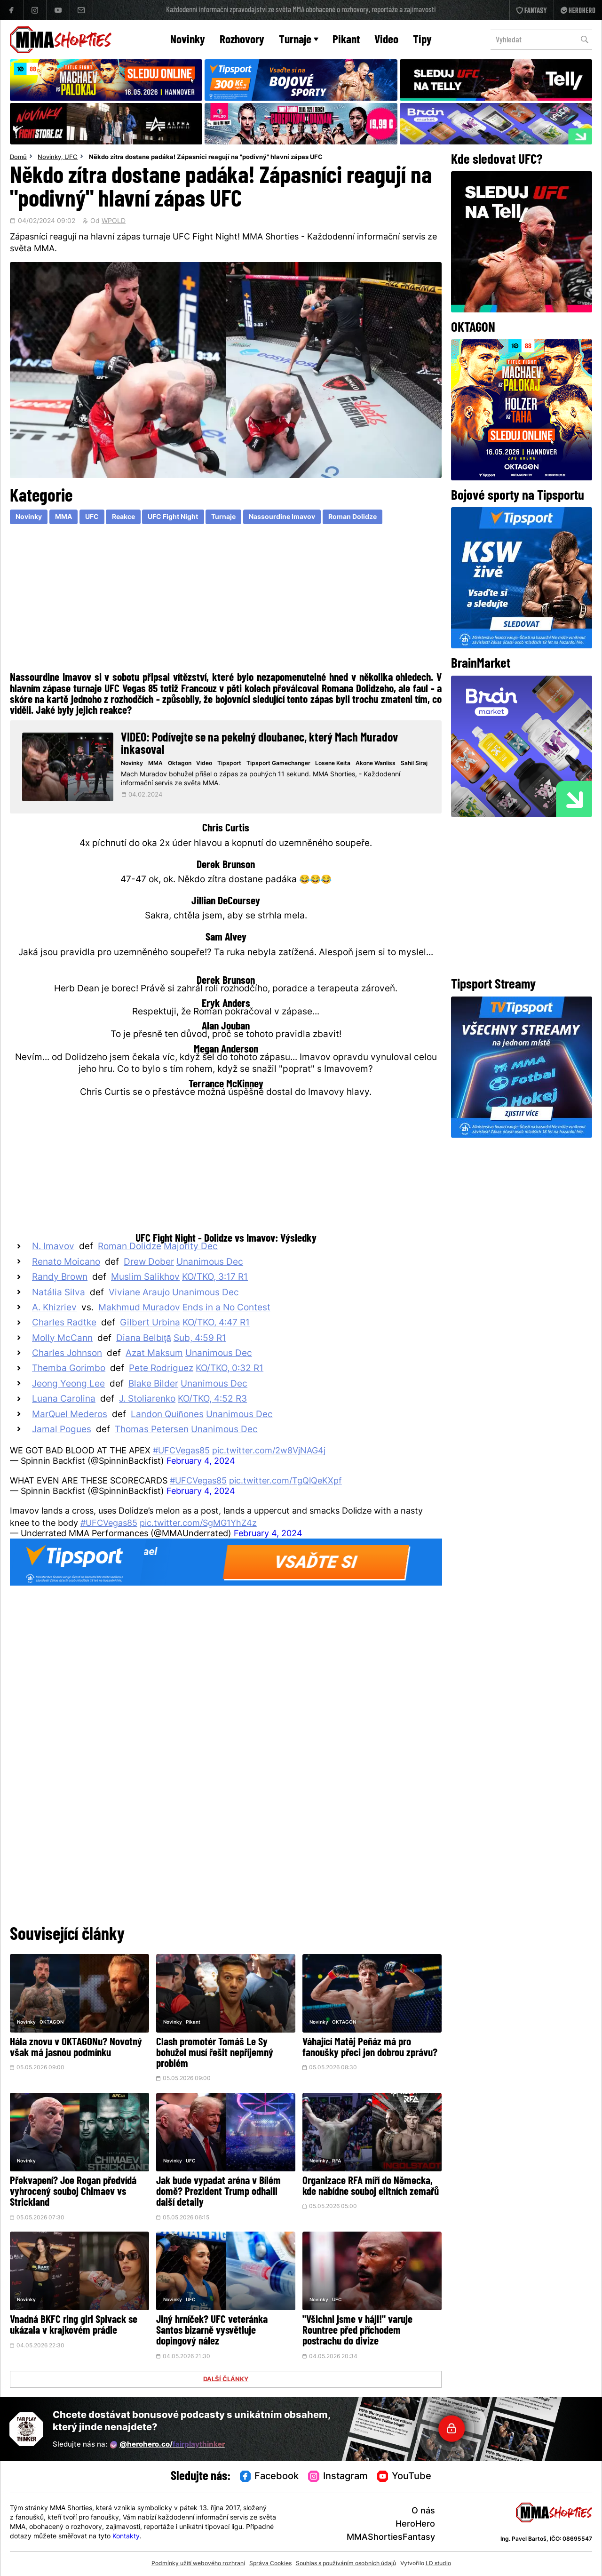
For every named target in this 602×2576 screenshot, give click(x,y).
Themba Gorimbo (68, 1368)
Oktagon (179, 763)
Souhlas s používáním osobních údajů (346, 2564)
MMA (63, 517)
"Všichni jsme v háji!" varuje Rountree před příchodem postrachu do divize (357, 2331)
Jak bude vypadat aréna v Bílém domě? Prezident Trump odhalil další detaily (218, 2192)
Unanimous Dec (209, 1262)
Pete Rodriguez (161, 1368)
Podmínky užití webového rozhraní (198, 2564)
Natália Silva (58, 1293)
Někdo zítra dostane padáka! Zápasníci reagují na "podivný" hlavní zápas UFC (206, 157)
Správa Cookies (270, 2564)
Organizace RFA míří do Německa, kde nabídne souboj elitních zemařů (370, 2187)
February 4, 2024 (200, 1461)
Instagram (338, 2477)
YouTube (404, 2477)
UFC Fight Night (173, 517)
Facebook (269, 2477)
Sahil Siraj (414, 763)
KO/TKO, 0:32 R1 (229, 1368)
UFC (71, 157)
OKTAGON (51, 2022)
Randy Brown (59, 1277)
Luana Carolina (63, 1399)
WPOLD (114, 221)
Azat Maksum (154, 1353)
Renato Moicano (66, 1262)
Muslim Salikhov (145, 1277)
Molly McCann (62, 1338)
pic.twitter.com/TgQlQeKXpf (285, 1481)
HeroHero (415, 2524)
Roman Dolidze (352, 517)
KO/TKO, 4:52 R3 (212, 1399)
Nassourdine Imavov (282, 517)
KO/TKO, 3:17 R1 (215, 1277)
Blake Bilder (153, 1384)
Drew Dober (149, 1262)
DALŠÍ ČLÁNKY (225, 2380)
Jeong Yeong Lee (68, 1384)
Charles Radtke (64, 1323)
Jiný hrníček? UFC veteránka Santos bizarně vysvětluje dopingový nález (212, 2331)
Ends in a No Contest (226, 1308)
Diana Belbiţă (143, 1338)
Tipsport (229, 763)
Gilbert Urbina (150, 1323)
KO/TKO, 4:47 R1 (216, 1323)
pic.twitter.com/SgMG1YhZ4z (198, 1523)
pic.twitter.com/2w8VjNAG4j (268, 1451)
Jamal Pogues (61, 1430)
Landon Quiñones (167, 1415)
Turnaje (298, 40)
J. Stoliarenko (147, 1399)
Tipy (422, 40)
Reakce (123, 517)
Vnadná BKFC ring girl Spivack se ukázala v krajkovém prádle (73, 2326)
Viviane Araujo (139, 1293)
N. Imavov (53, 1247)
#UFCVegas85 (181, 1451)
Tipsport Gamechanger (278, 763)
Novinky (187, 40)
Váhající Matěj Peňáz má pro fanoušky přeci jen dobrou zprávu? (369, 2048)
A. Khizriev (54, 1308)
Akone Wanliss (376, 763)
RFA (336, 2161)
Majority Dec (191, 1247)
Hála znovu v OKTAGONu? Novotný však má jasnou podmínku (76, 2048)
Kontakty (126, 2536)
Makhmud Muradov (139, 1308)
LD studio (438, 2564)
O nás (423, 2511)
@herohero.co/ (167, 2444)
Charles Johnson (67, 1353)
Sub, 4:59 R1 (200, 1338)
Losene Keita (332, 763)
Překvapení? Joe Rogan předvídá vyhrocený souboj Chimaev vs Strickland (73, 2192)
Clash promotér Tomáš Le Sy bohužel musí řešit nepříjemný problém (214, 2053)
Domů (18, 157)
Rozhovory (242, 40)
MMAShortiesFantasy (391, 2537)
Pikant (346, 40)
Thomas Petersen (152, 1430)
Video (386, 40)
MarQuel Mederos (69, 1415)
